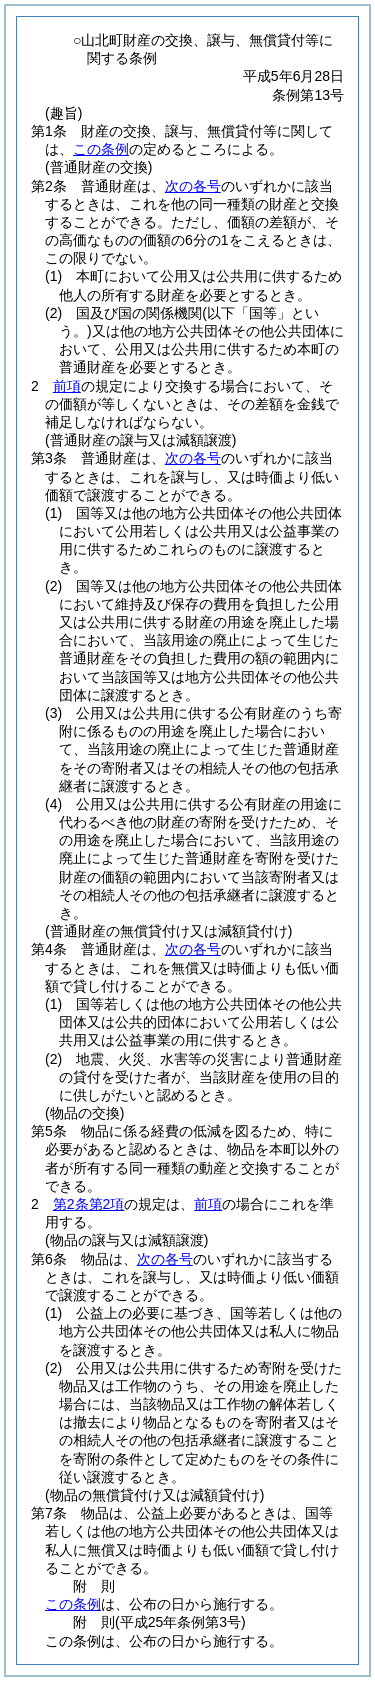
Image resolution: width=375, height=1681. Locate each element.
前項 (67, 386)
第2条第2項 (89, 1204)
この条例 (101, 149)
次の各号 (193, 186)
